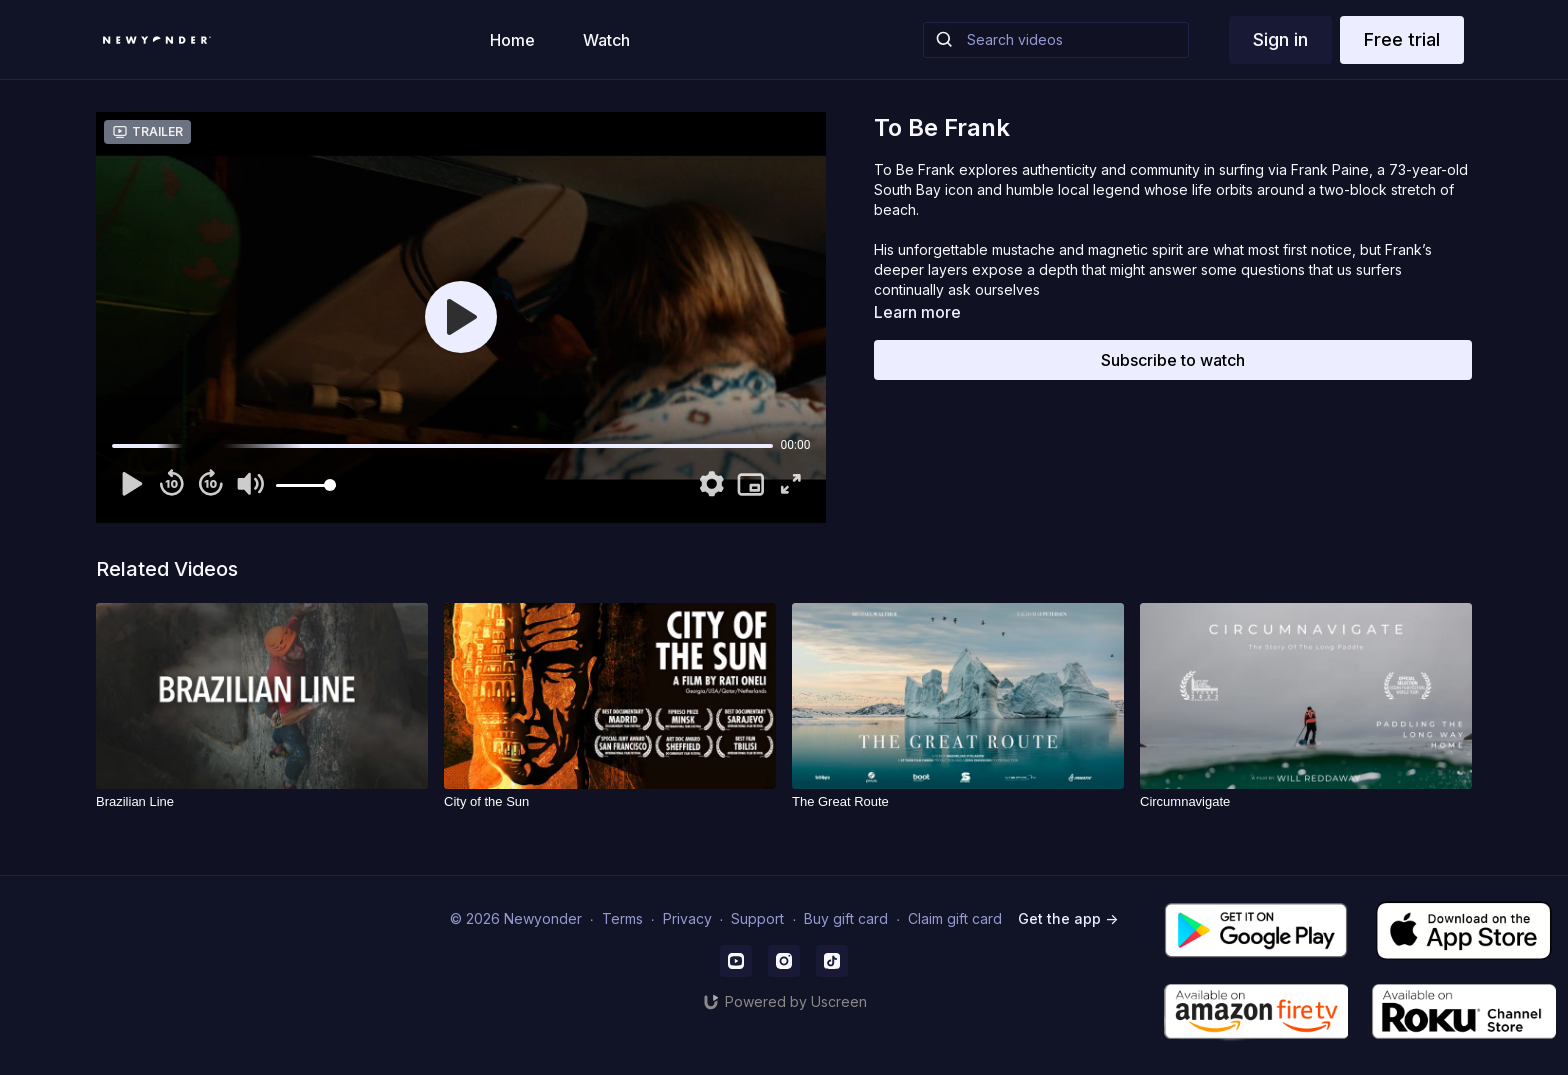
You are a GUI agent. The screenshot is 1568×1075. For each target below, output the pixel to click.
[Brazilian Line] (262, 802)
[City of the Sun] (610, 802)
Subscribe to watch (1173, 360)
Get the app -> (1068, 918)
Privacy (687, 918)
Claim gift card (955, 918)
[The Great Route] (958, 802)
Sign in (1280, 39)
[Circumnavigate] (1306, 802)
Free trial (1402, 39)
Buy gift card (846, 918)
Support (757, 918)
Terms (622, 918)
